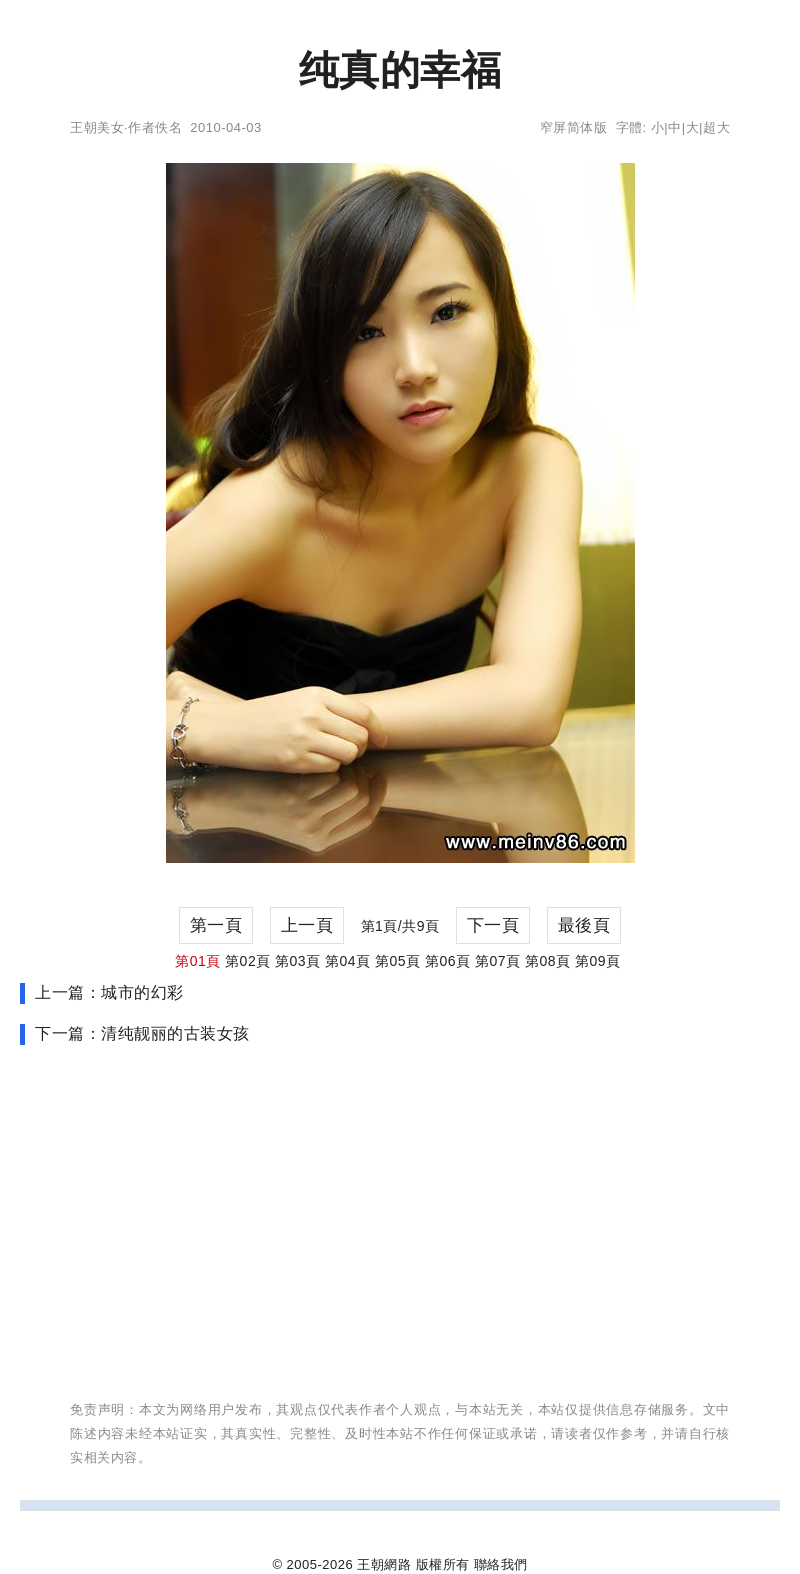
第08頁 (548, 961)
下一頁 (493, 925)
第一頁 (216, 925)
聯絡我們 (501, 1564)
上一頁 (307, 925)
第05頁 (398, 961)
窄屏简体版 (574, 127)
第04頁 (348, 961)
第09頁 (598, 961)
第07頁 (498, 961)
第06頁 (448, 961)
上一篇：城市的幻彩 (109, 992)
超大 (716, 127)
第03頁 (298, 961)
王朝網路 (384, 1564)
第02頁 (248, 961)
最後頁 (584, 925)
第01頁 (198, 961)
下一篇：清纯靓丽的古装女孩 (142, 1033)
